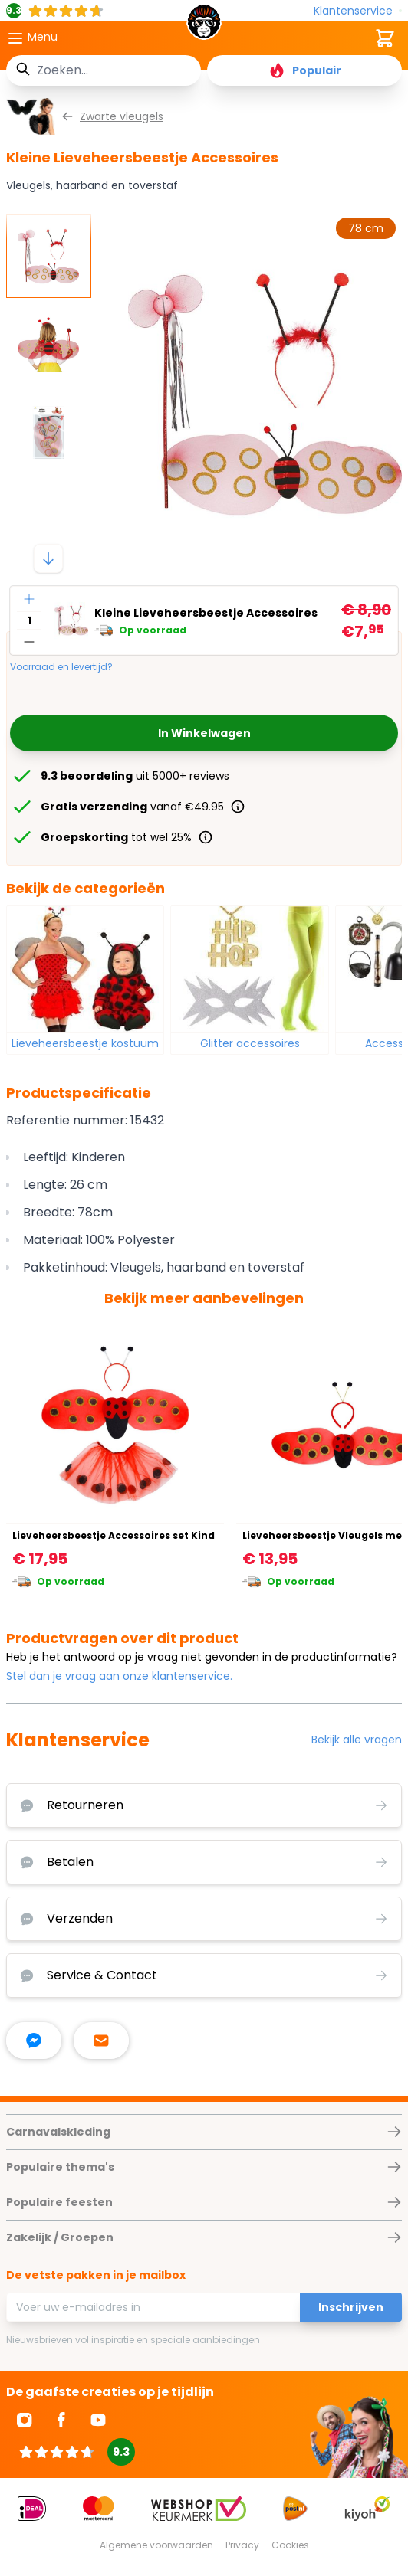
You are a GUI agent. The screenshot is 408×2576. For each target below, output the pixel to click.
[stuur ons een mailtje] (101, 2040)
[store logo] (204, 26)
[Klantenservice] (358, 11)
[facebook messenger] (33, 2040)
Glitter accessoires (250, 1043)
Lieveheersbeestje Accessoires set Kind (113, 1535)
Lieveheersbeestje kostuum (85, 1043)
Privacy (242, 2544)
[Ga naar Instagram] (24, 2419)
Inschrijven (350, 2307)
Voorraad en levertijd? (61, 667)
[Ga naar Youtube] (98, 2419)
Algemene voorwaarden (156, 2544)
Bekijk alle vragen (356, 1739)
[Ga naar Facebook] (61, 2419)
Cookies (290, 2544)
